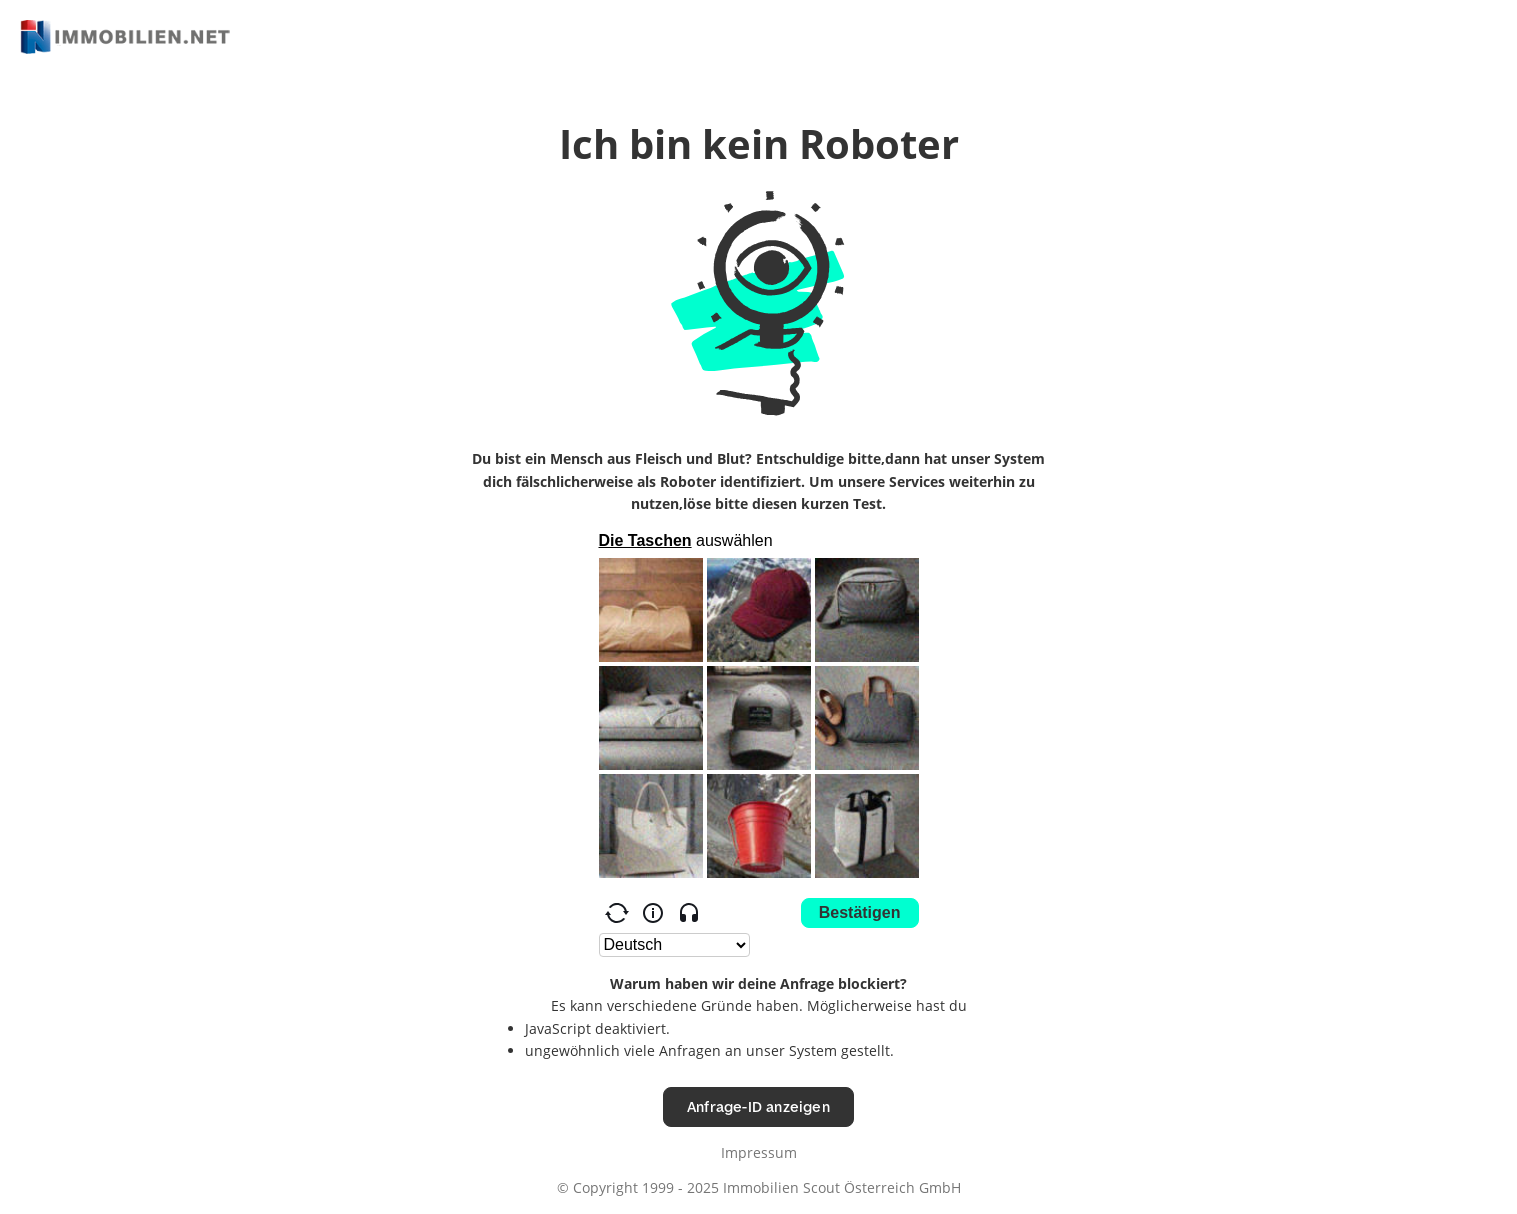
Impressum (759, 1152)
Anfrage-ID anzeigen (758, 1106)
